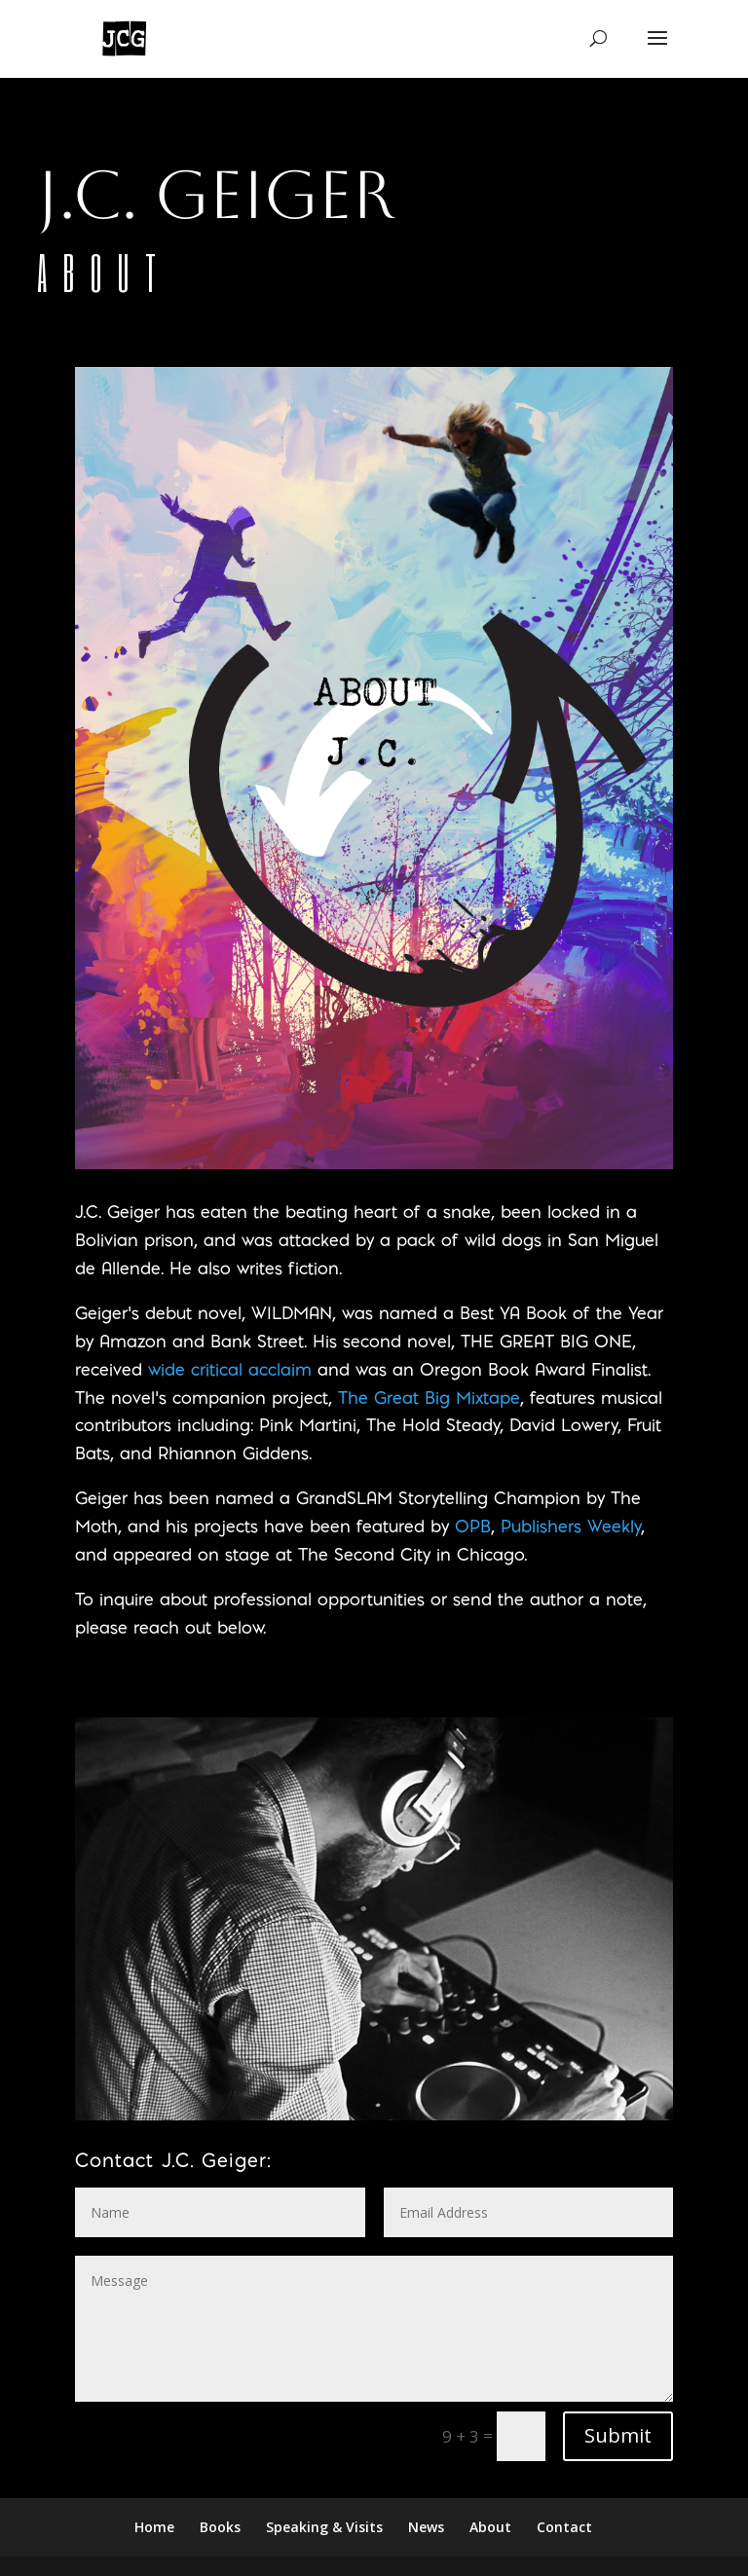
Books (220, 2527)
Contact (564, 2527)
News (426, 2527)
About (490, 2527)
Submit (618, 2435)
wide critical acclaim (230, 1369)
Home (154, 2527)
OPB (473, 1526)
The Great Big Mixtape (429, 1397)
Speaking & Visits (324, 2527)
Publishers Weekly (571, 1526)
